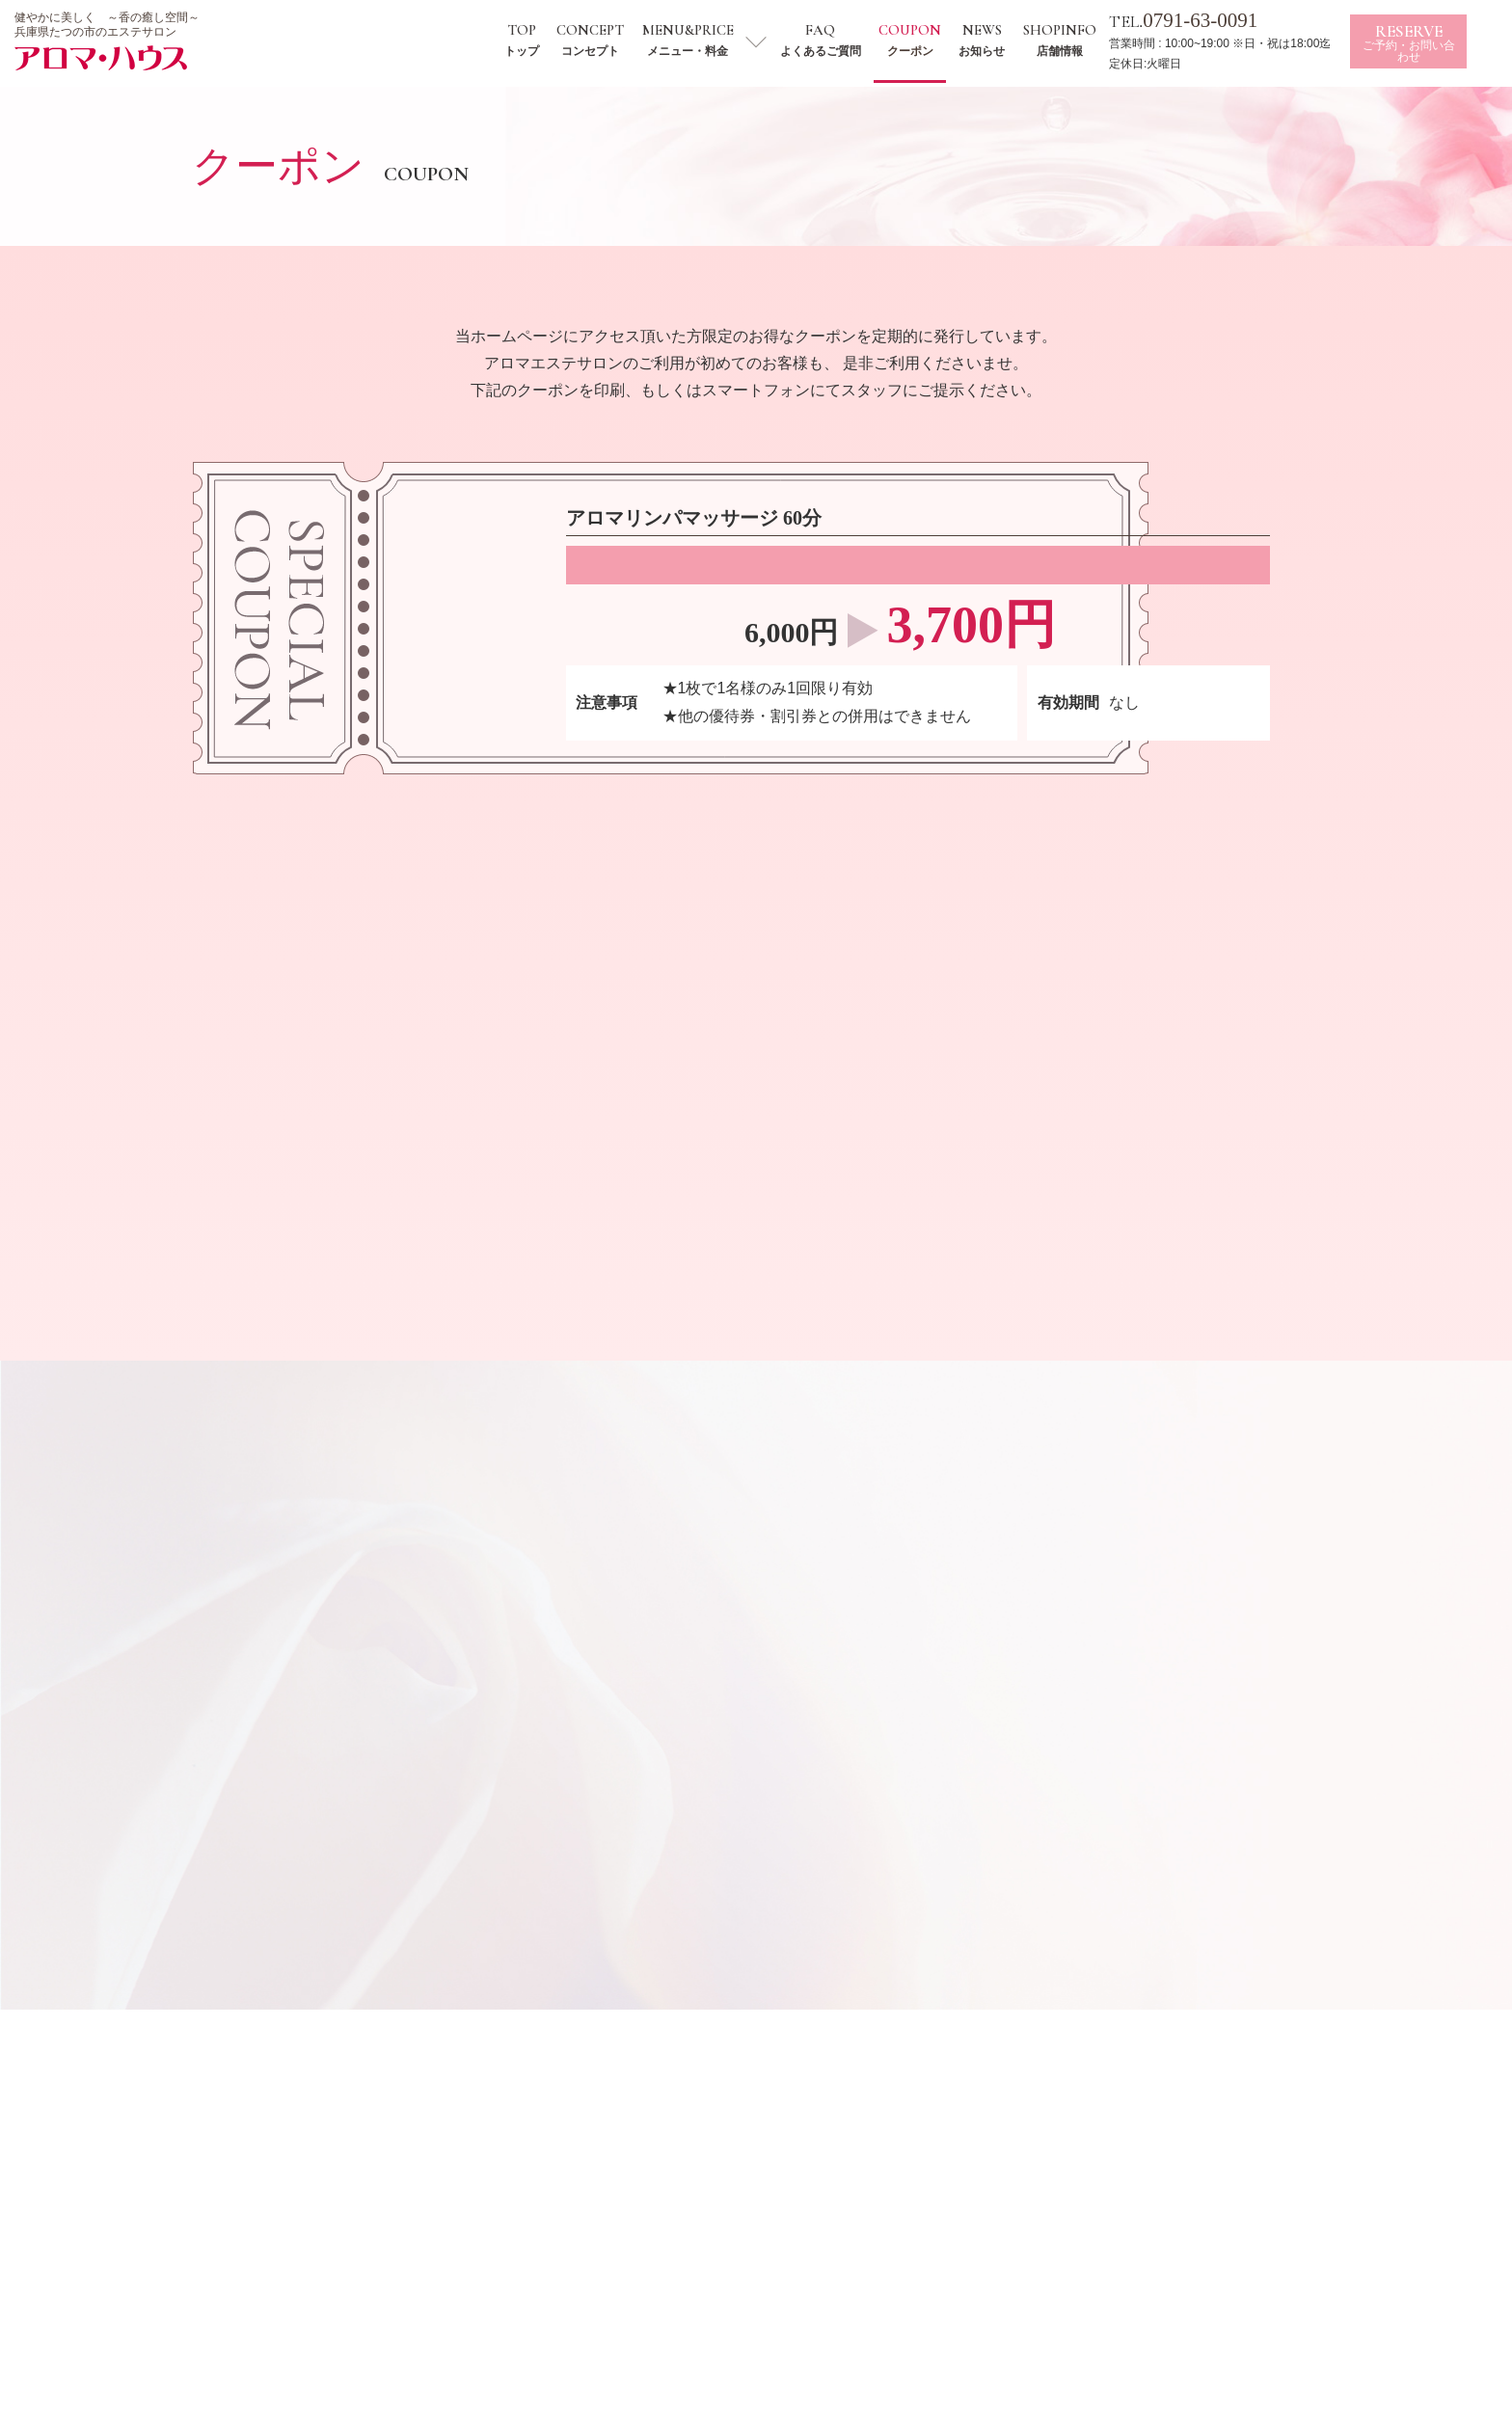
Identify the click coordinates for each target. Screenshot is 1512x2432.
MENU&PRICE (704, 39)
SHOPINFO (1076, 39)
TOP (539, 39)
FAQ (837, 39)
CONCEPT (607, 39)
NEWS (999, 39)
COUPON (927, 39)
